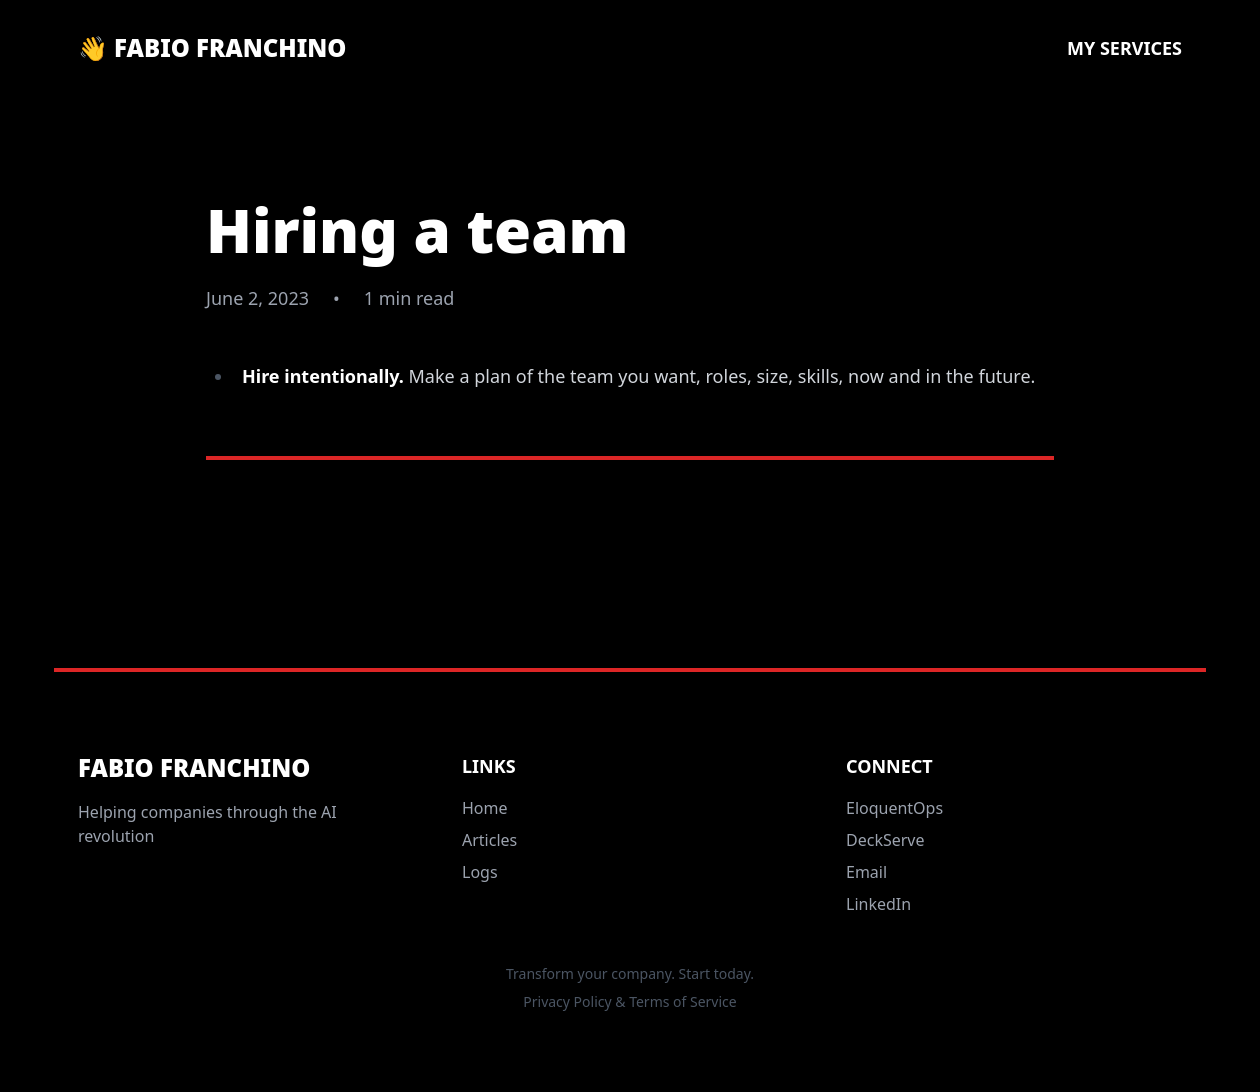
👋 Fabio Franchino (212, 48)
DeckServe (885, 840)
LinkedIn (878, 904)
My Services (1124, 48)
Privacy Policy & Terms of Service (629, 1001)
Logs (480, 872)
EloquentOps (894, 808)
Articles (489, 840)
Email (866, 872)
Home (485, 808)
